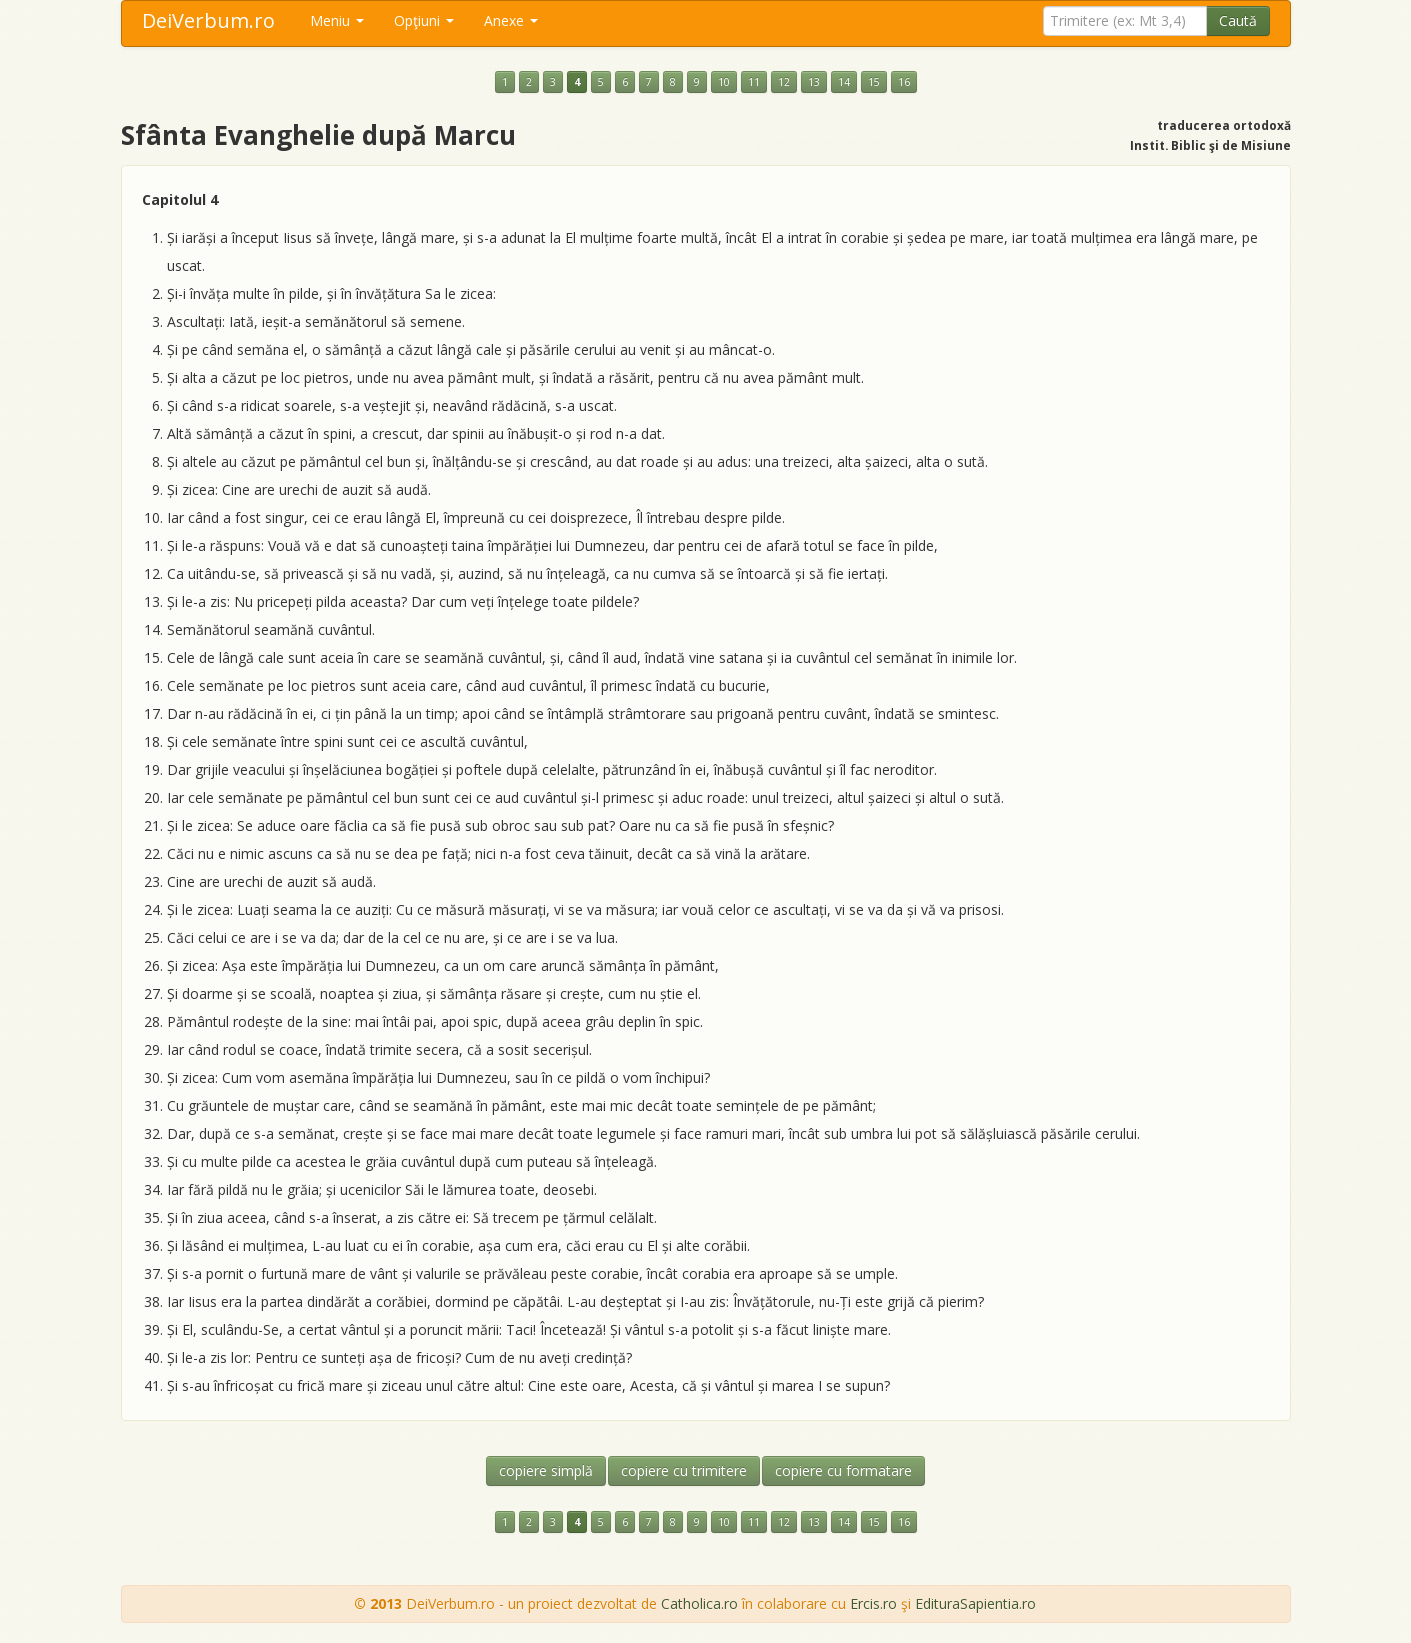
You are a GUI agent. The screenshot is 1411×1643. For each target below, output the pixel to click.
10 (724, 82)
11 (754, 82)
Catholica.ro (699, 1603)
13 (814, 82)
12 (784, 82)
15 (874, 82)
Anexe (511, 20)
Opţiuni (424, 20)
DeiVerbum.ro (208, 20)
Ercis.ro (873, 1603)
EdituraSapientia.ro (975, 1603)
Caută (1238, 20)
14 (844, 82)
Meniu (337, 20)
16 (904, 82)
